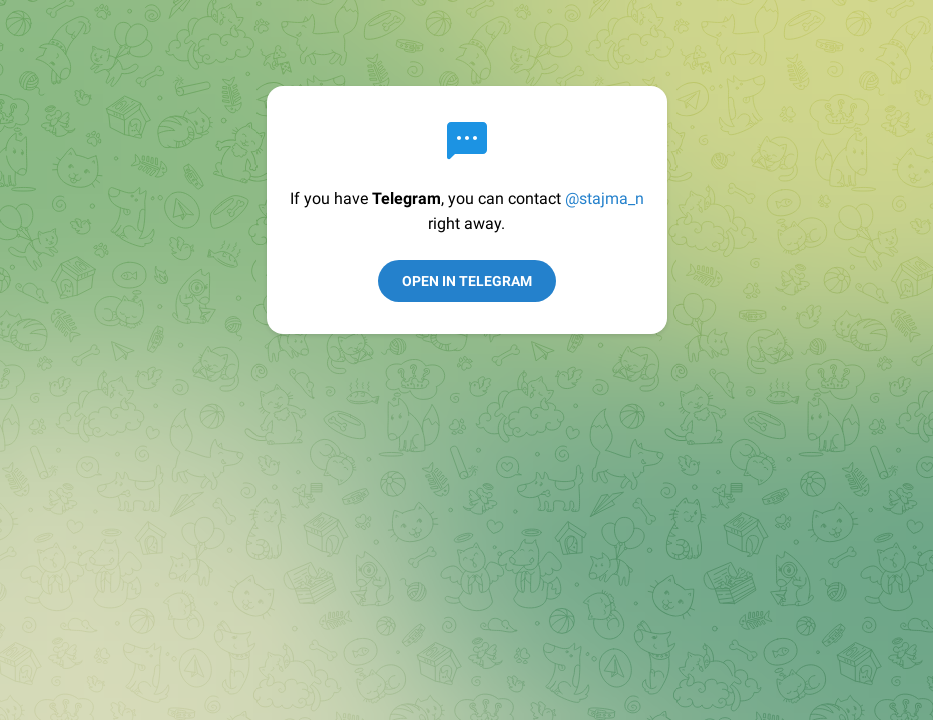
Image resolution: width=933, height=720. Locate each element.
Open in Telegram (467, 281)
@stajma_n (604, 198)
